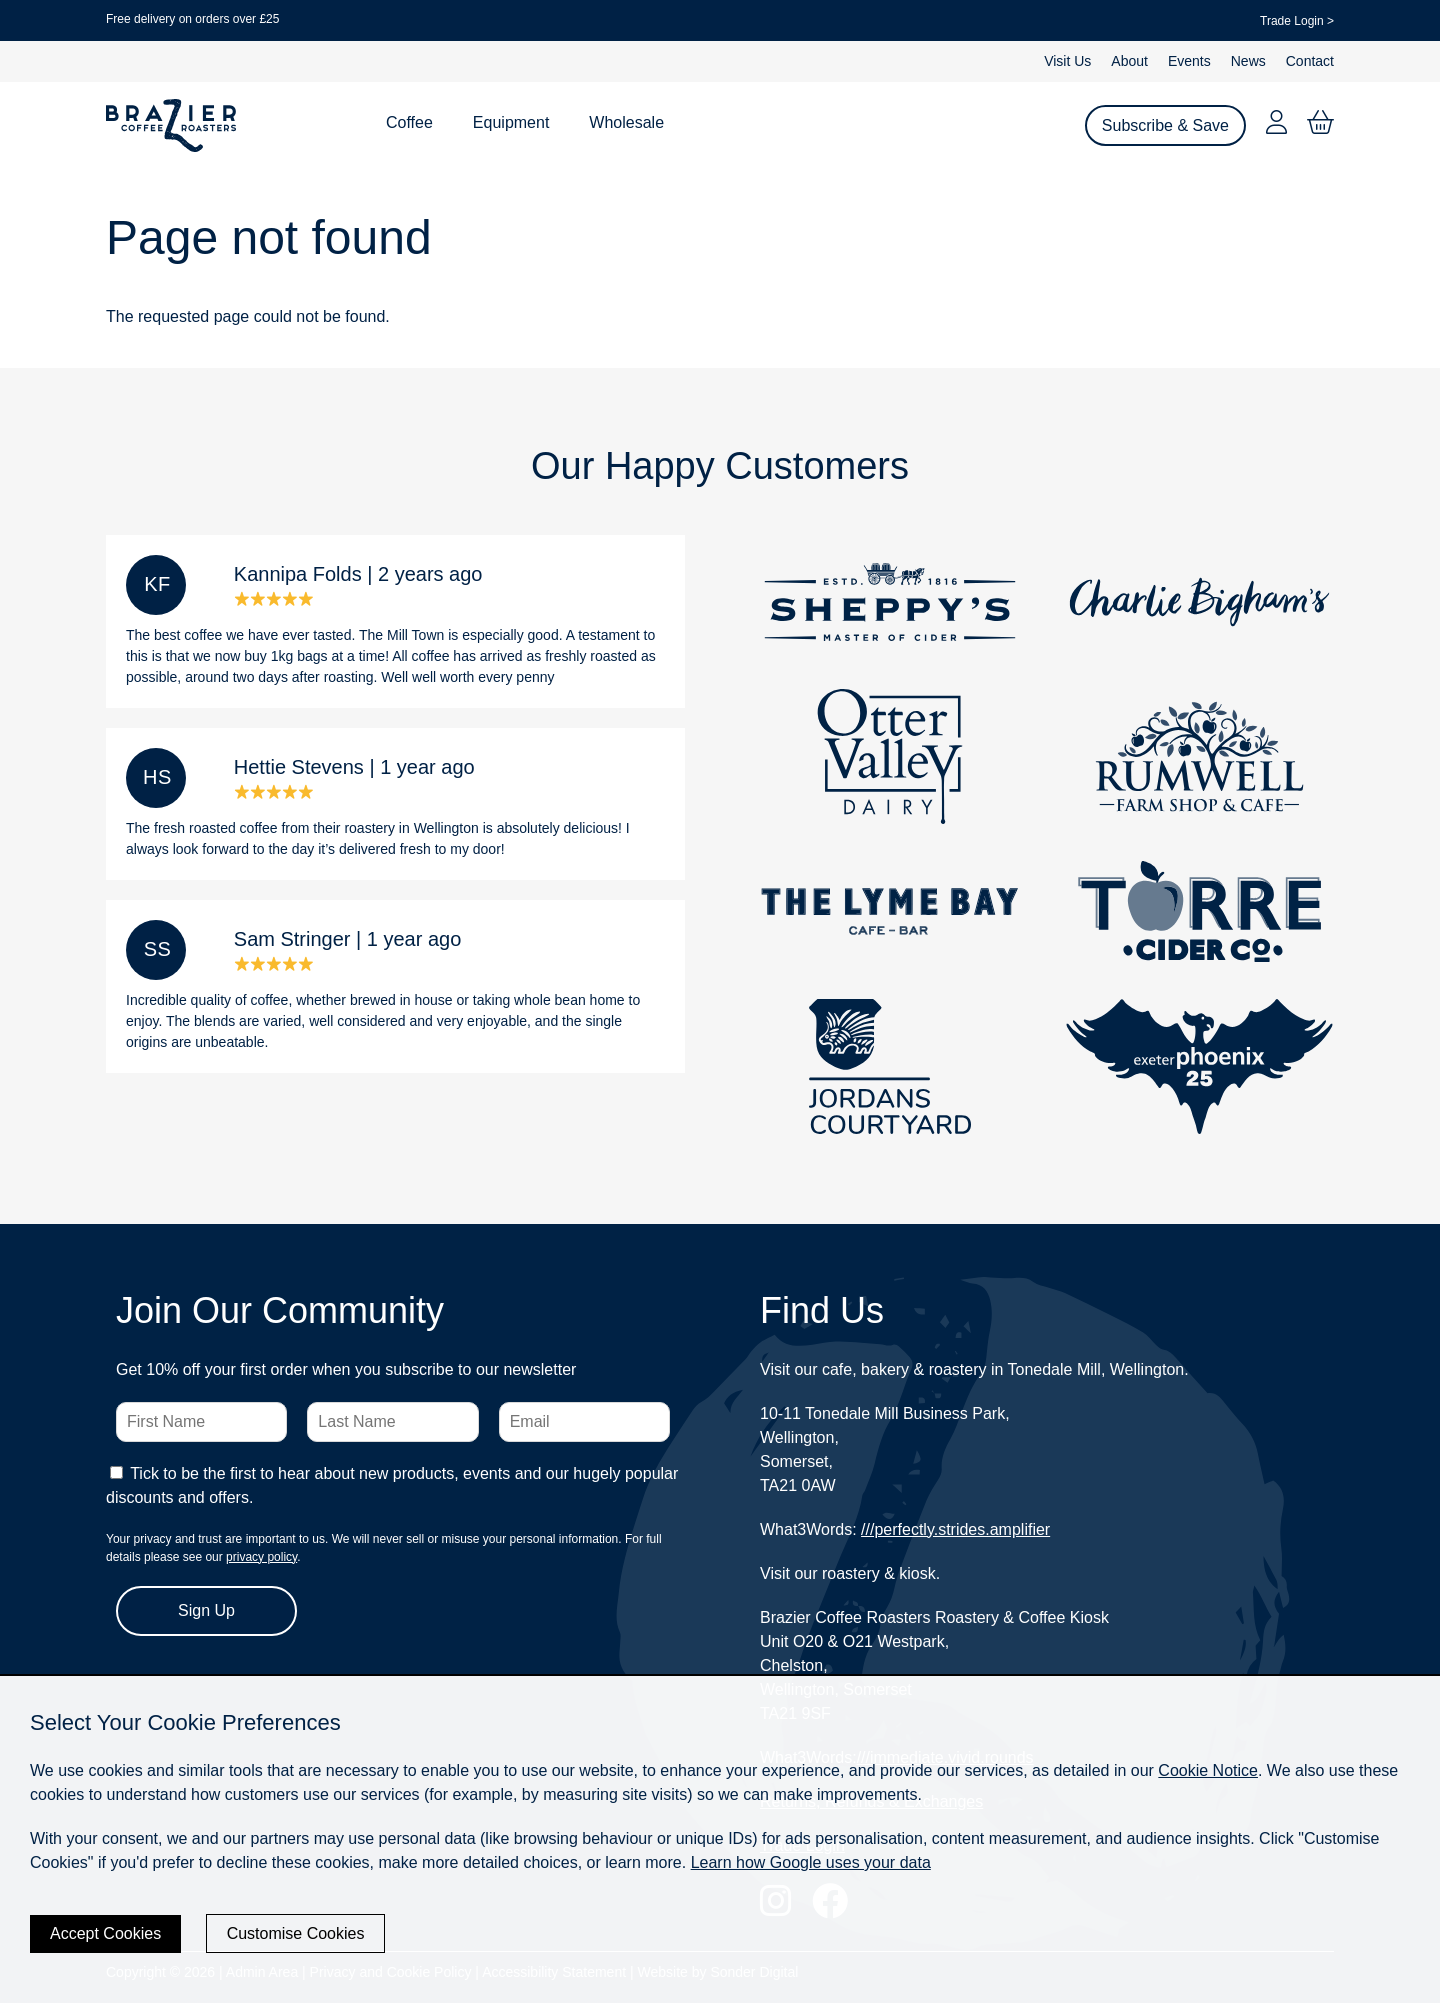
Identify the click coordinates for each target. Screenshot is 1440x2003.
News (1248, 61)
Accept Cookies (105, 1933)
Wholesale (626, 122)
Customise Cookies (296, 1933)
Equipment (511, 122)
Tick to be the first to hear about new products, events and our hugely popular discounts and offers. (392, 1485)
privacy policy (261, 1557)
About (1129, 61)
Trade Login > (1297, 21)
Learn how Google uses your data (811, 1862)
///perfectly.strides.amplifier (955, 1529)
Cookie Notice (1208, 1770)
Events (1189, 61)
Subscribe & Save (1165, 125)
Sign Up (206, 1610)
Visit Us (1067, 61)
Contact (1310, 61)
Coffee (409, 122)
